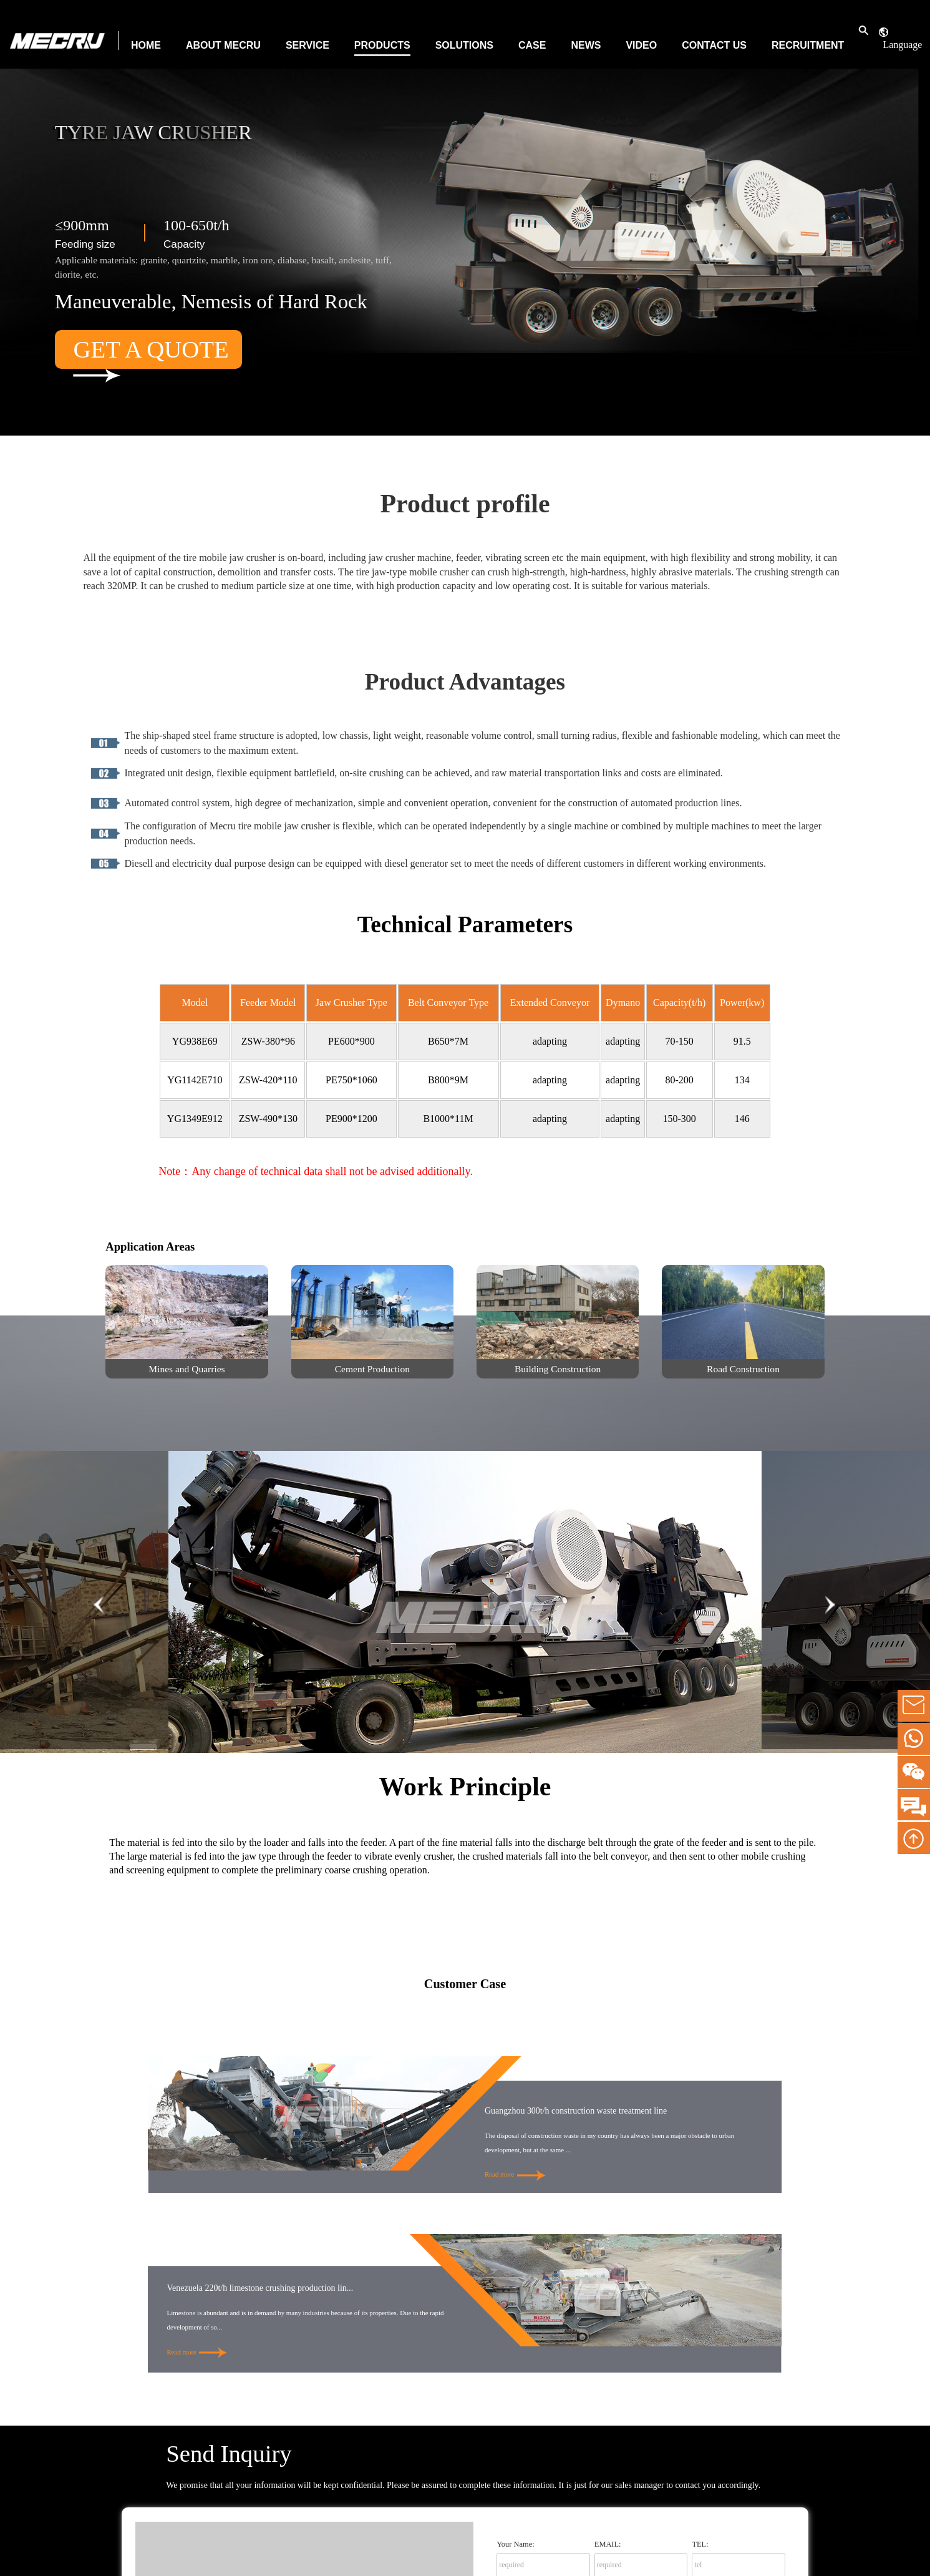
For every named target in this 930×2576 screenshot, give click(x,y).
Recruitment (808, 45)
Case (532, 45)
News (586, 45)
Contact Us (714, 45)
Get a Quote (150, 352)
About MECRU (223, 45)
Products (382, 45)
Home (146, 45)
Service (307, 45)
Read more (515, 2174)
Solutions (464, 45)
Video (641, 45)
